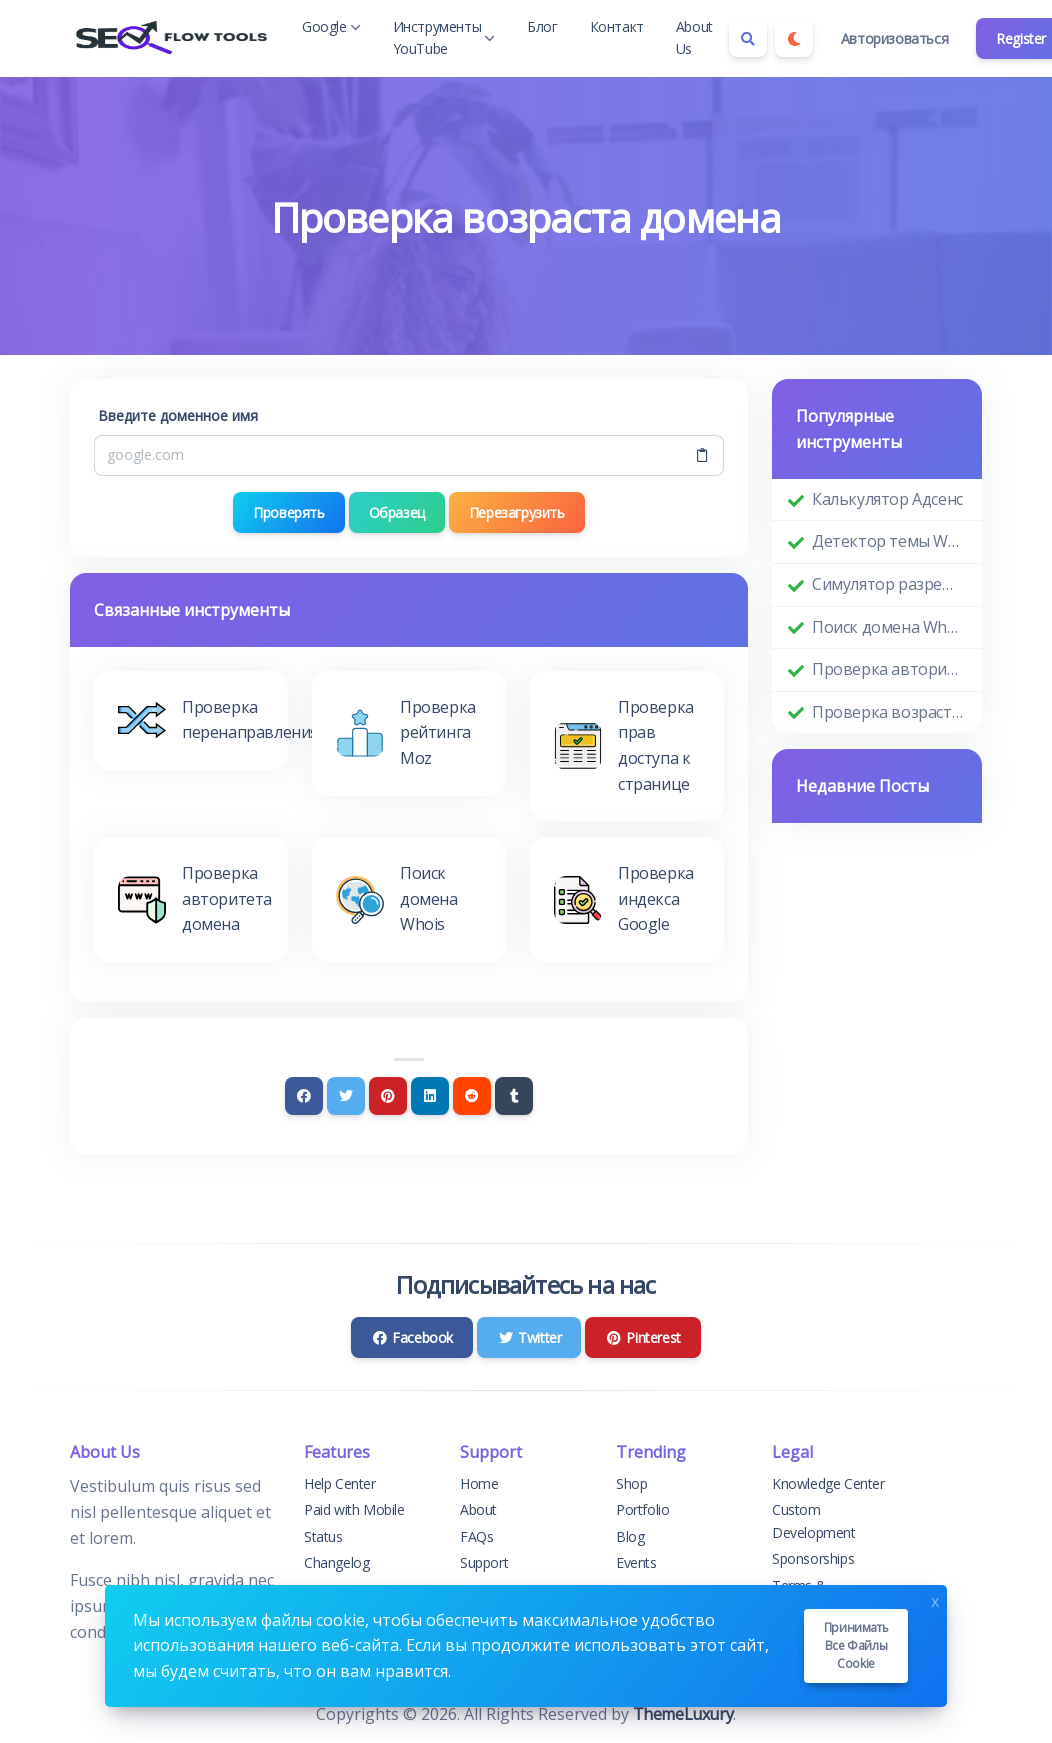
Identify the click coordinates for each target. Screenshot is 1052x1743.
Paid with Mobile (354, 1509)
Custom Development (814, 1520)
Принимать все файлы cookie (856, 1645)
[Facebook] (304, 1096)
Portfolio (642, 1509)
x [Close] (935, 1599)
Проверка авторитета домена (889, 669)
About (478, 1509)
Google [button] (331, 26)
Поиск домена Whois (889, 627)
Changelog (336, 1562)
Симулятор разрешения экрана (889, 584)
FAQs (476, 1536)
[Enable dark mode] (794, 38)
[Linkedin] (430, 1096)
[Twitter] (346, 1096)
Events (636, 1562)
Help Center (340, 1483)
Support (484, 1562)
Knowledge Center (828, 1483)
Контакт (617, 26)
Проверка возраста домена (889, 712)
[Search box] (748, 38)
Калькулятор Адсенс (887, 499)
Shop (631, 1483)
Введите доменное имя (178, 415)
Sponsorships (813, 1558)
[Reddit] (472, 1096)
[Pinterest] (388, 1096)
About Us (694, 37)
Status (323, 1536)
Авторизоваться (894, 38)
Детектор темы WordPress (889, 541)
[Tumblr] (514, 1096)
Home (479, 1483)
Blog (630, 1536)
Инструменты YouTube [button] (444, 37)
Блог (542, 26)
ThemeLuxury (683, 1714)
